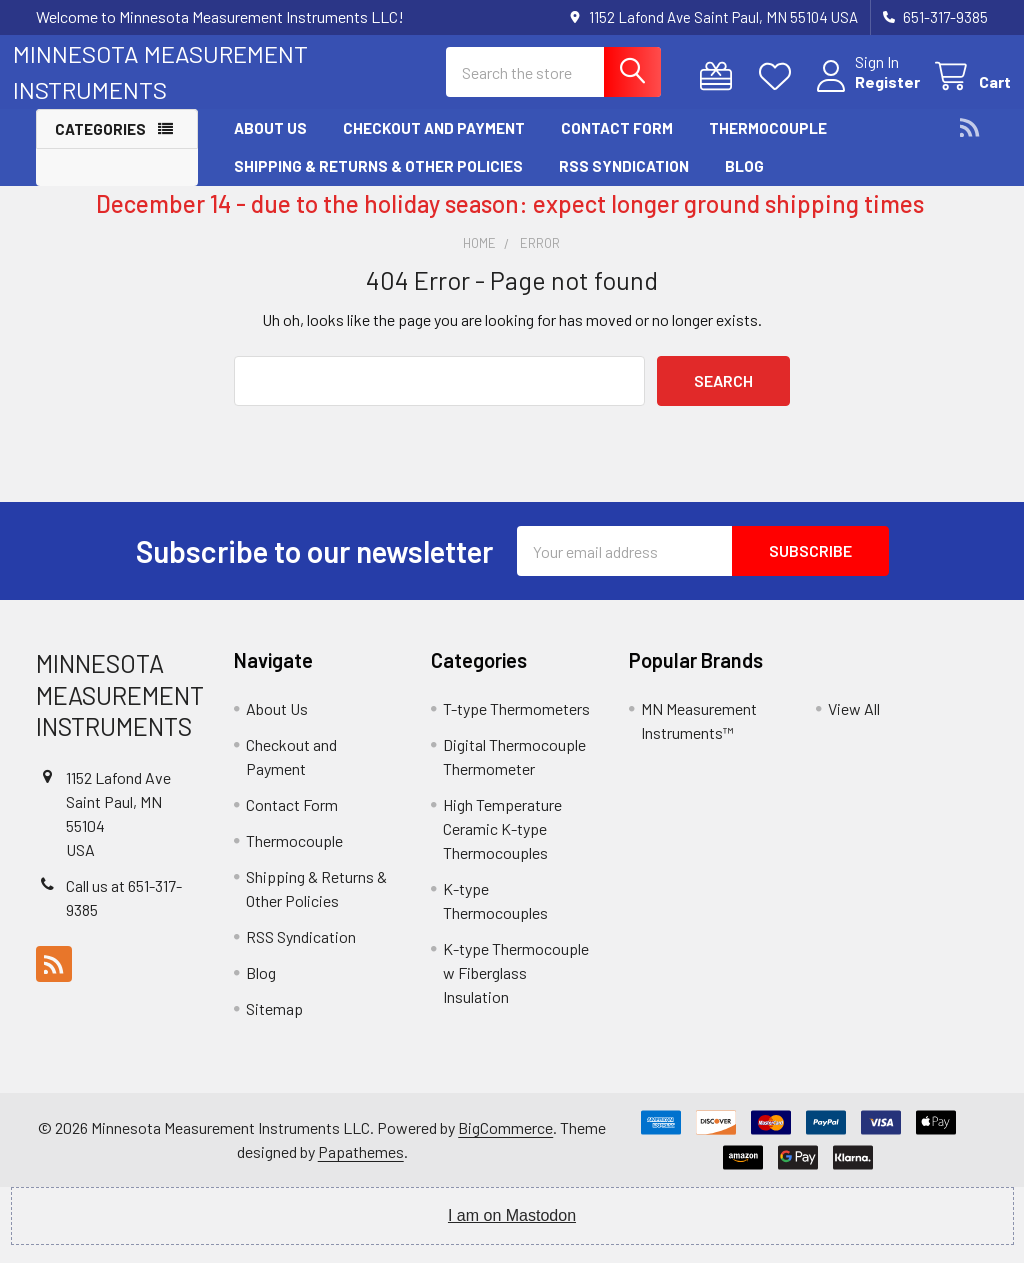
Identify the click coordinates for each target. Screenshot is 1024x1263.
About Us (270, 145)
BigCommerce (505, 1145)
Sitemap (274, 1026)
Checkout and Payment (434, 145)
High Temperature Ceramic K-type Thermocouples (502, 846)
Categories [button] (100, 146)
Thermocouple (768, 145)
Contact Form (617, 145)
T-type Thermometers (516, 726)
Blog (744, 183)
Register (864, 93)
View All (854, 726)
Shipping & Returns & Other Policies (378, 183)
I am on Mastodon (512, 1233)
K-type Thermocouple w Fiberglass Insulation (516, 990)
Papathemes (361, 1169)
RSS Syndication (624, 183)
